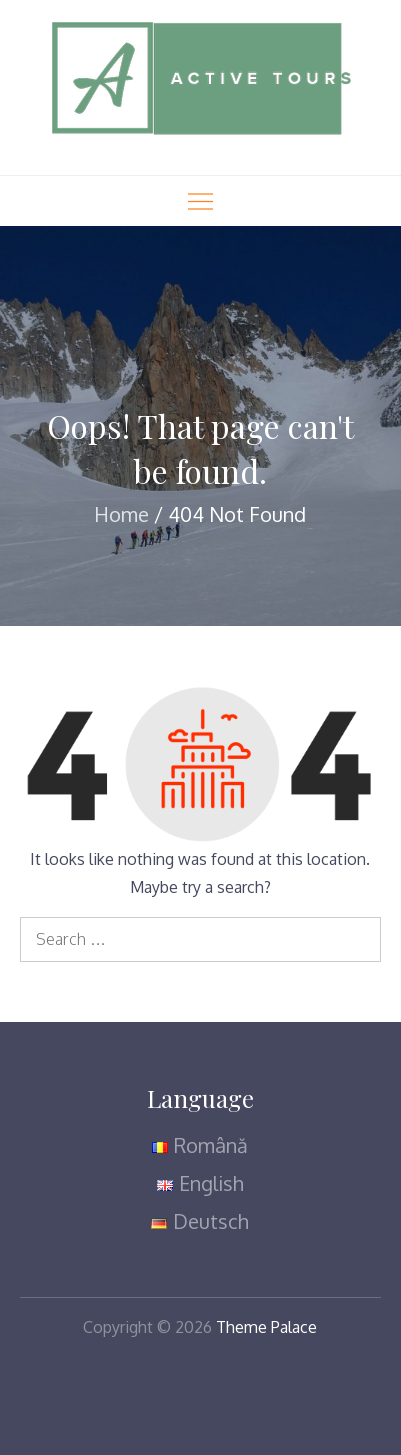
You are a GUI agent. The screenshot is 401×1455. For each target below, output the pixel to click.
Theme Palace (266, 1327)
